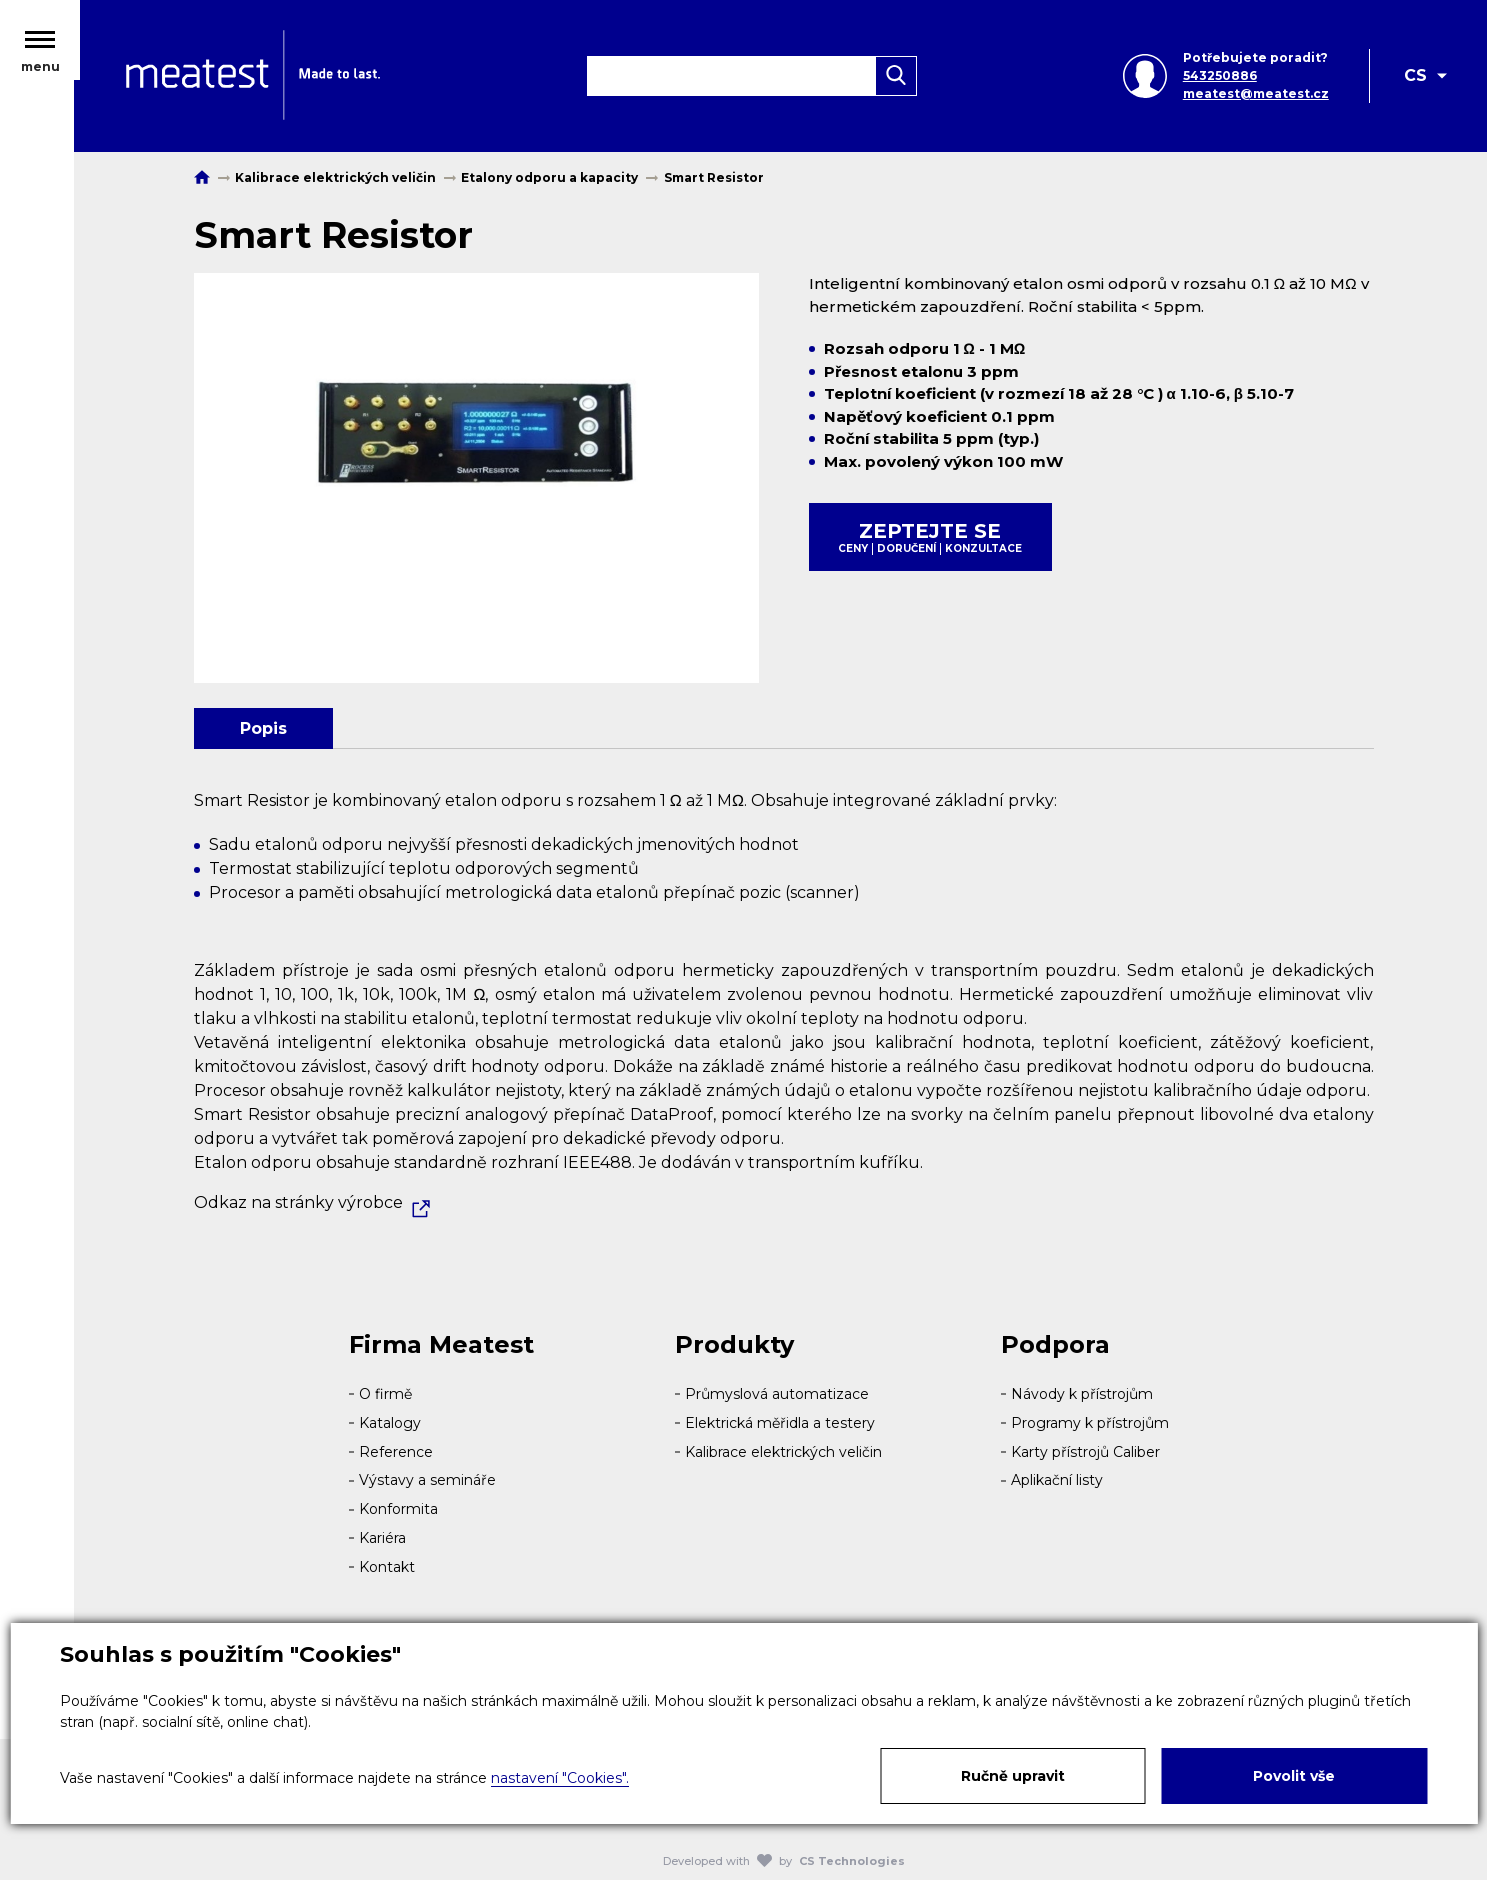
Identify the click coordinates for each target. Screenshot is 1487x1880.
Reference (396, 1452)
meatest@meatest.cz (1255, 95)
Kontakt (387, 1567)
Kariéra (382, 1538)
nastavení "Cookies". (560, 1778)
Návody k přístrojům (1082, 1394)
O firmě (385, 1394)
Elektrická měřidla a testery (780, 1423)
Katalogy (390, 1423)
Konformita (398, 1509)
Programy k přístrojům (1090, 1423)
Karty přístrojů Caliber (1085, 1452)
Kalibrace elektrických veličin (783, 1452)
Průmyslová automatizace (777, 1394)
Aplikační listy (1057, 1480)
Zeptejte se (930, 537)
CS (1415, 77)
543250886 (1219, 77)
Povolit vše (1294, 1776)
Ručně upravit (1013, 1776)
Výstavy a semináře (427, 1480)
